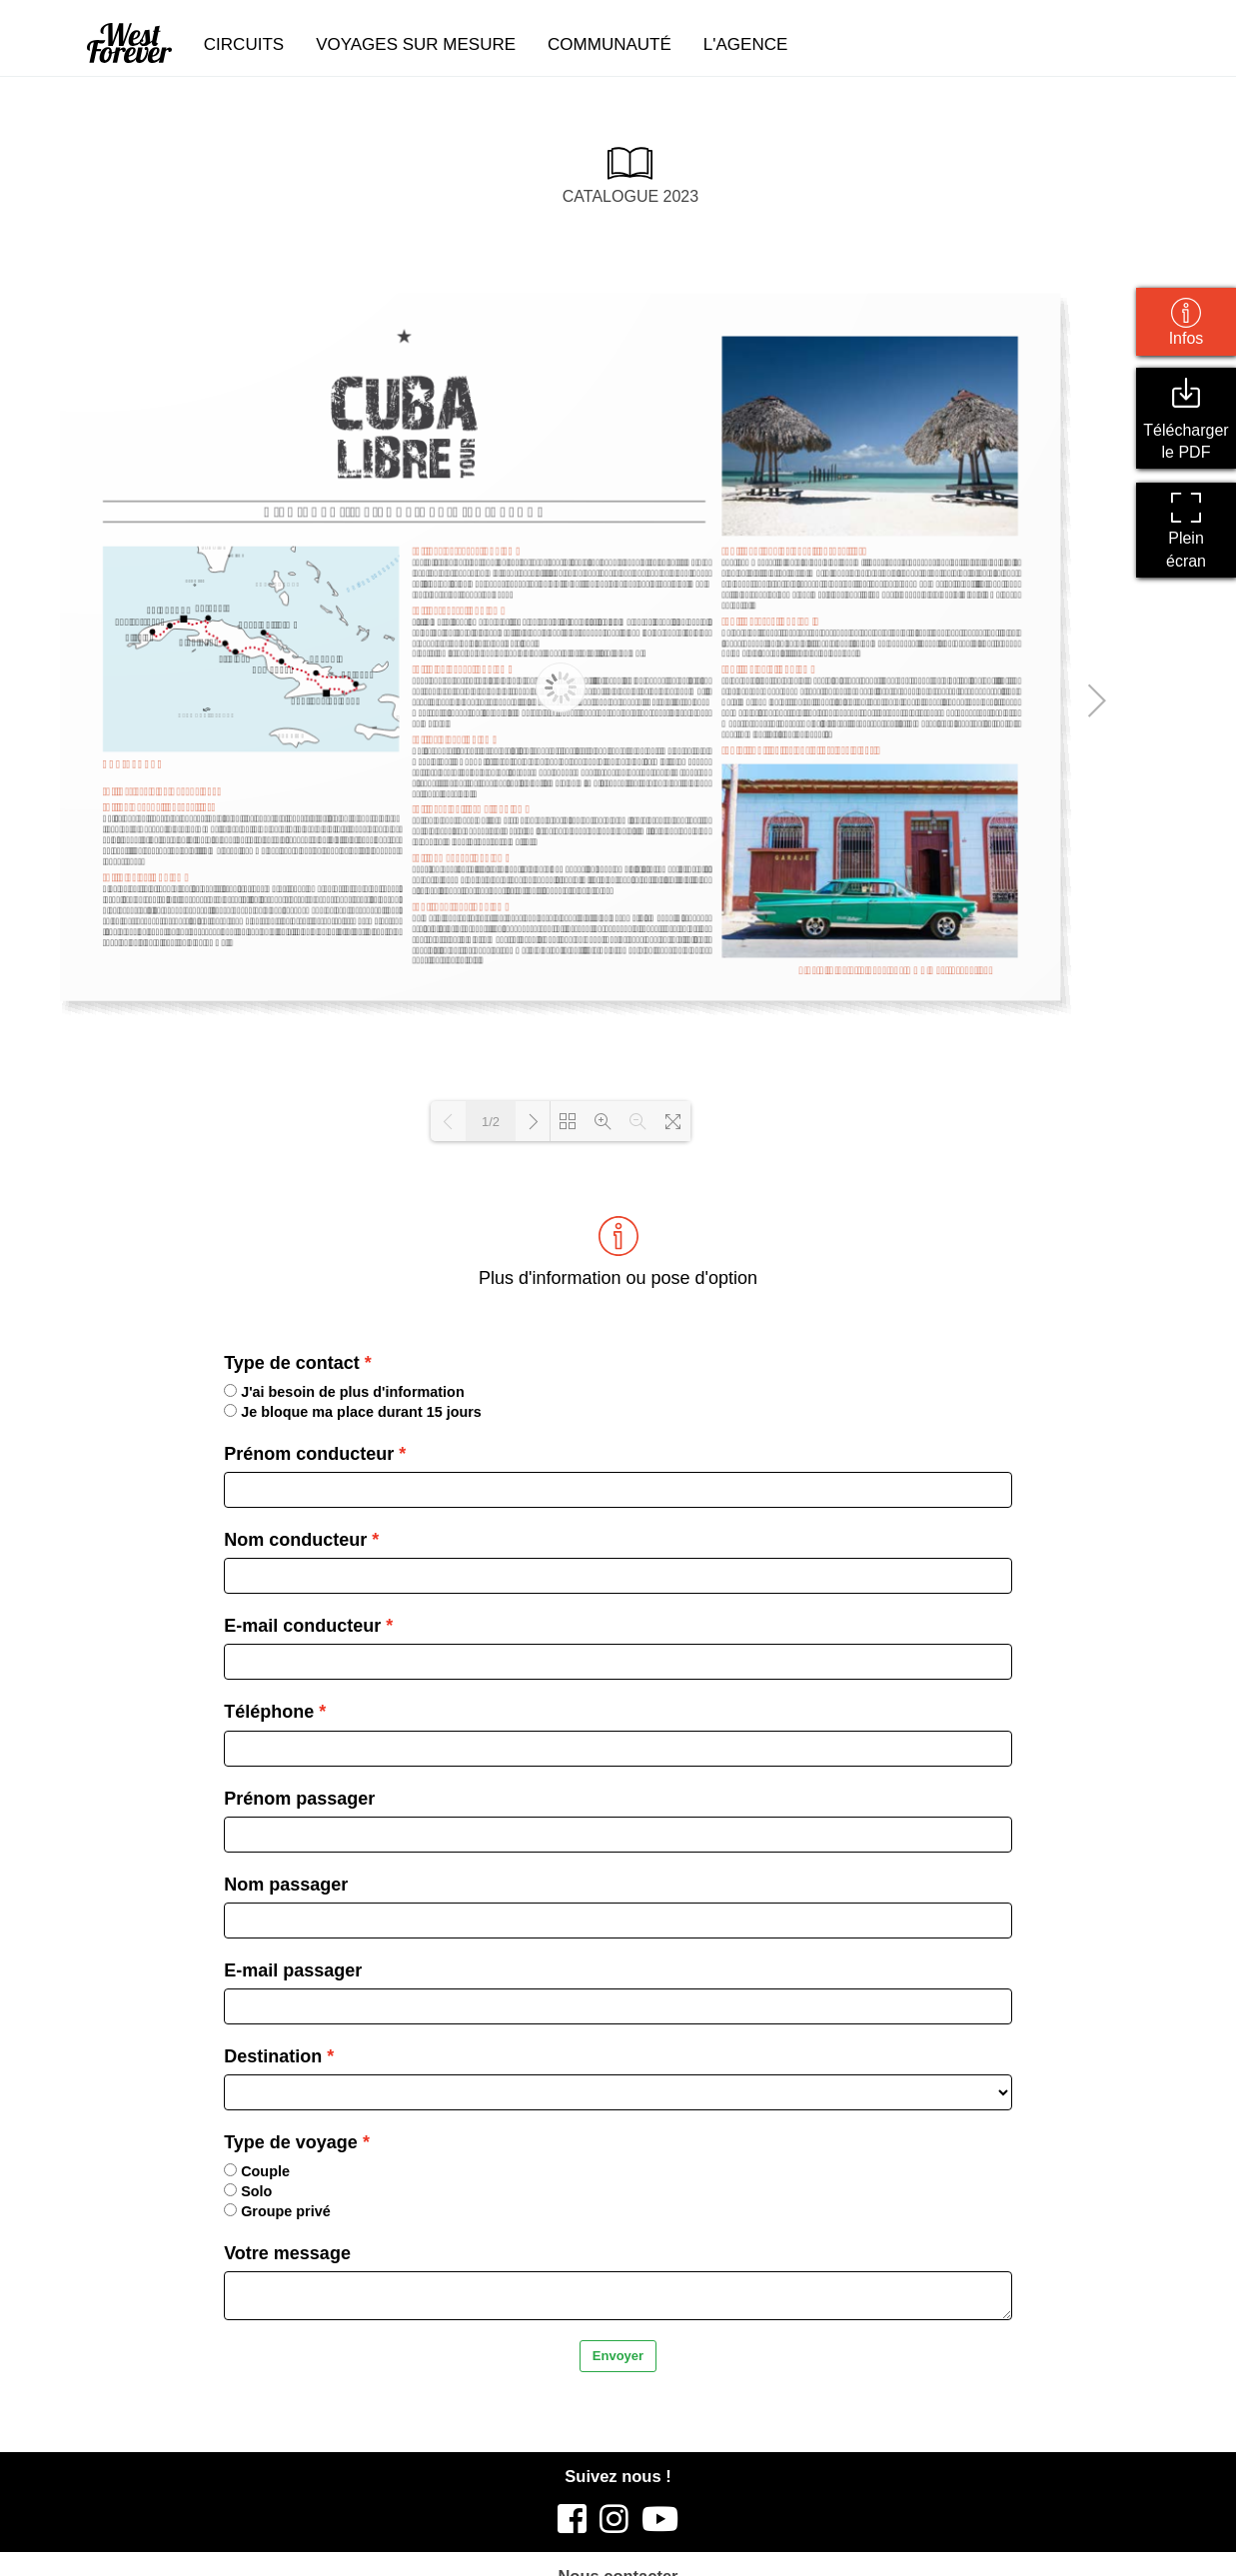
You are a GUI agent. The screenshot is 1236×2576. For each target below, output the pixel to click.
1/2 (491, 1121)
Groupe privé (277, 2211)
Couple (257, 2171)
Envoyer (618, 2355)
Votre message (287, 2253)
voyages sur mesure (416, 44)
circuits (244, 44)
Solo (248, 2191)
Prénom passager (299, 1799)
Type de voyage (291, 2142)
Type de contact (292, 1363)
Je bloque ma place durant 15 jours (353, 1412)
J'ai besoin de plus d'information (344, 1392)
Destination (273, 2056)
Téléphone (269, 1712)
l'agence (745, 44)
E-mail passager (293, 1970)
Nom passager (286, 1885)
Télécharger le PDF (1185, 419)
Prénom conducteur (309, 1454)
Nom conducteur (295, 1540)
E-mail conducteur (302, 1626)
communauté (609, 44)
